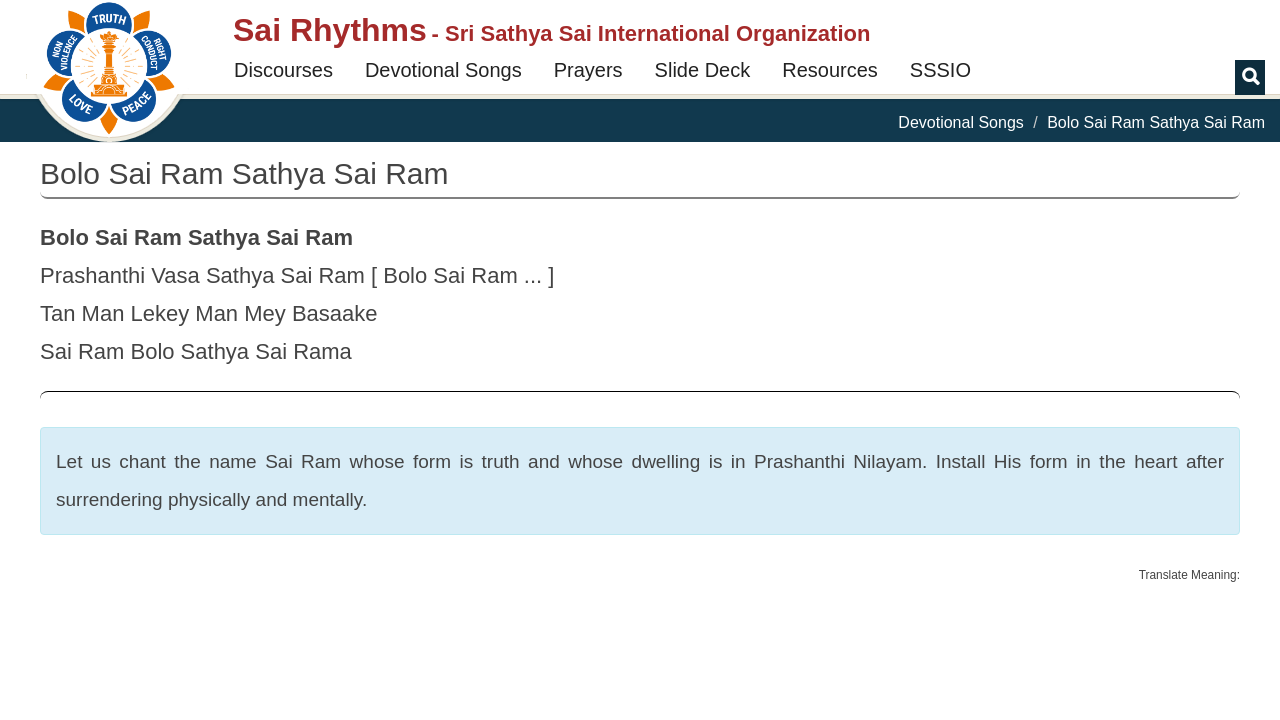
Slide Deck (703, 70)
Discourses (283, 70)
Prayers (588, 70)
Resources (830, 70)
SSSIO (940, 70)
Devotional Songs (443, 70)
